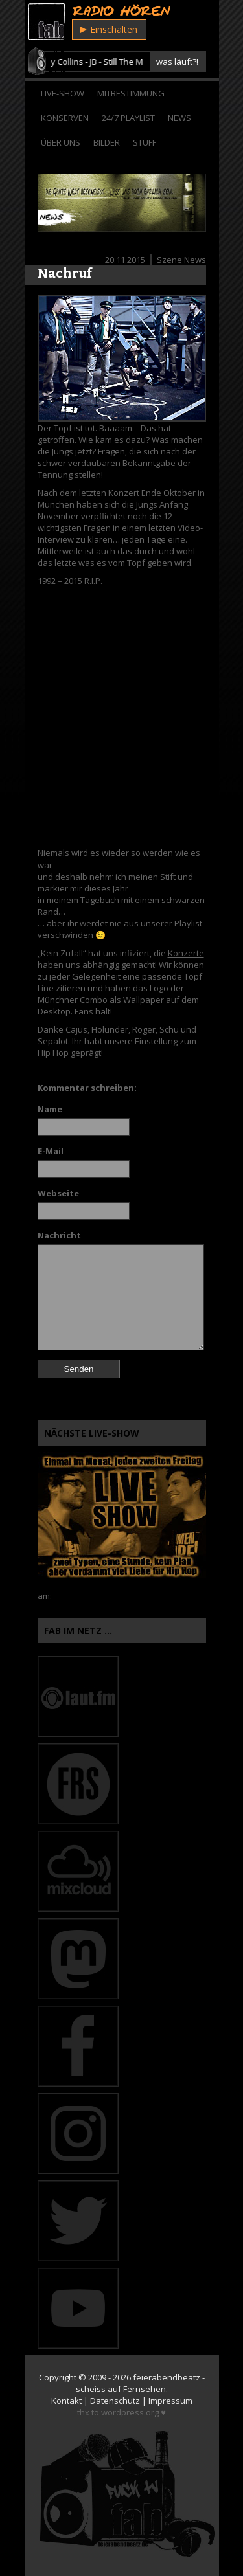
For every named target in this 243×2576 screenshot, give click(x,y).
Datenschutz (115, 2400)
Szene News (181, 259)
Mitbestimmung (131, 93)
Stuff (144, 142)
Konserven (65, 118)
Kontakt (66, 2400)
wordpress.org (130, 2412)
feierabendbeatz (166, 2377)
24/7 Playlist (128, 118)
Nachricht (59, 1235)
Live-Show (62, 93)
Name (50, 1109)
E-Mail (51, 1151)
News (179, 118)
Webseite (58, 1193)
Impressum (170, 2400)
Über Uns (60, 142)
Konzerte (186, 953)
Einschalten (108, 29)
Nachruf (65, 273)
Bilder (106, 142)
